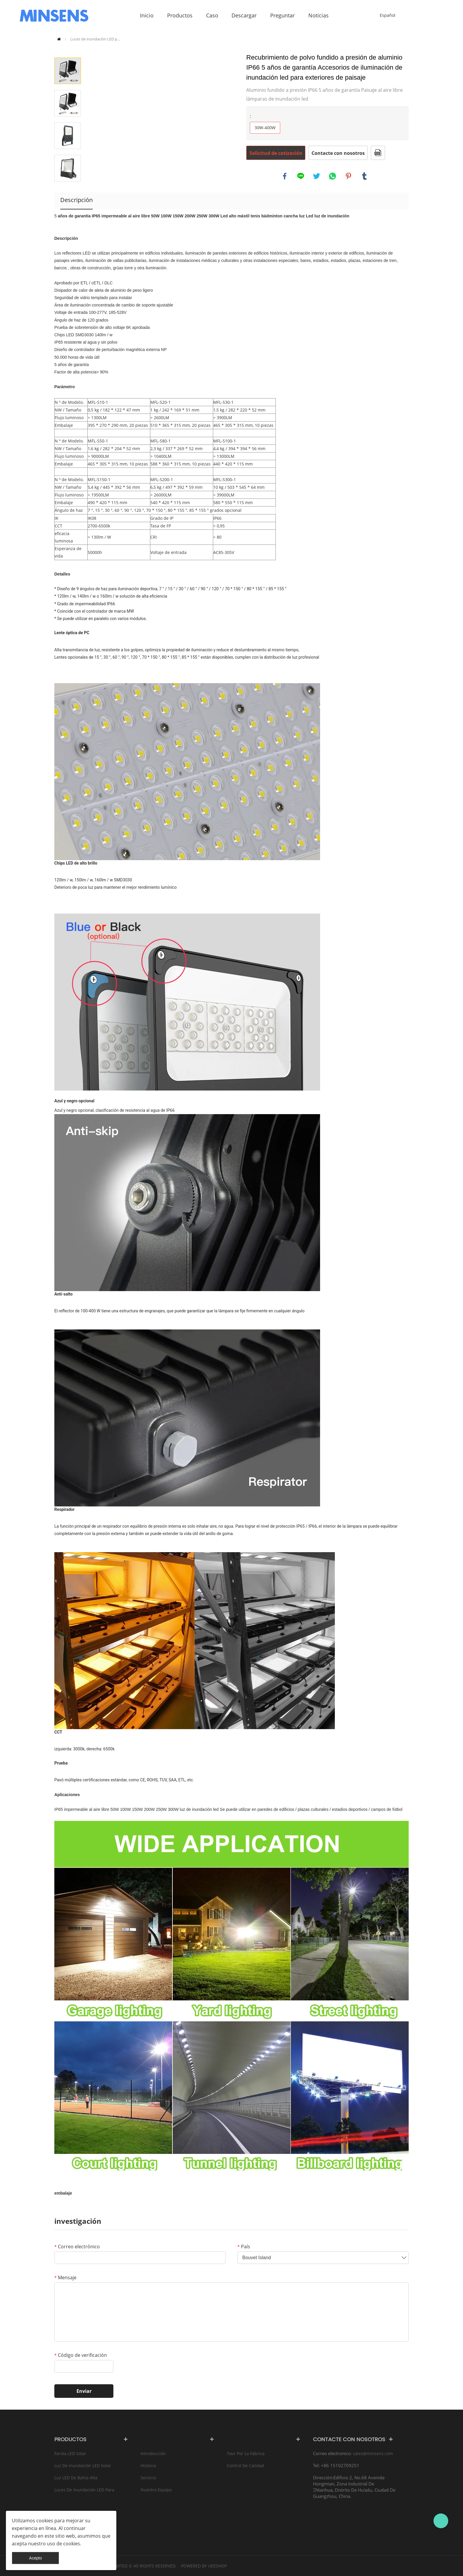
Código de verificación (80, 2355)
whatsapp (332, 176)
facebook (284, 176)
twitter (316, 176)
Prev (67, 49)
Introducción (153, 2453)
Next (67, 189)
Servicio (148, 2477)
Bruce (440, 2520)
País (243, 2246)
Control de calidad (245, 2465)
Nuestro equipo (156, 2490)
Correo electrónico (77, 2246)
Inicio (58, 39)
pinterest (348, 176)
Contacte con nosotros (338, 153)
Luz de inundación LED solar (82, 2465)
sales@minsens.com (373, 2453)
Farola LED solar (70, 2453)
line (300, 176)
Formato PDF (378, 153)
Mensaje (65, 2277)
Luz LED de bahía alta (75, 2477)
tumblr (364, 176)
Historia (148, 2465)
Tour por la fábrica (246, 2453)
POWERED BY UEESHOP (204, 2566)
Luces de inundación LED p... (95, 39)
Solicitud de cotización (276, 153)
